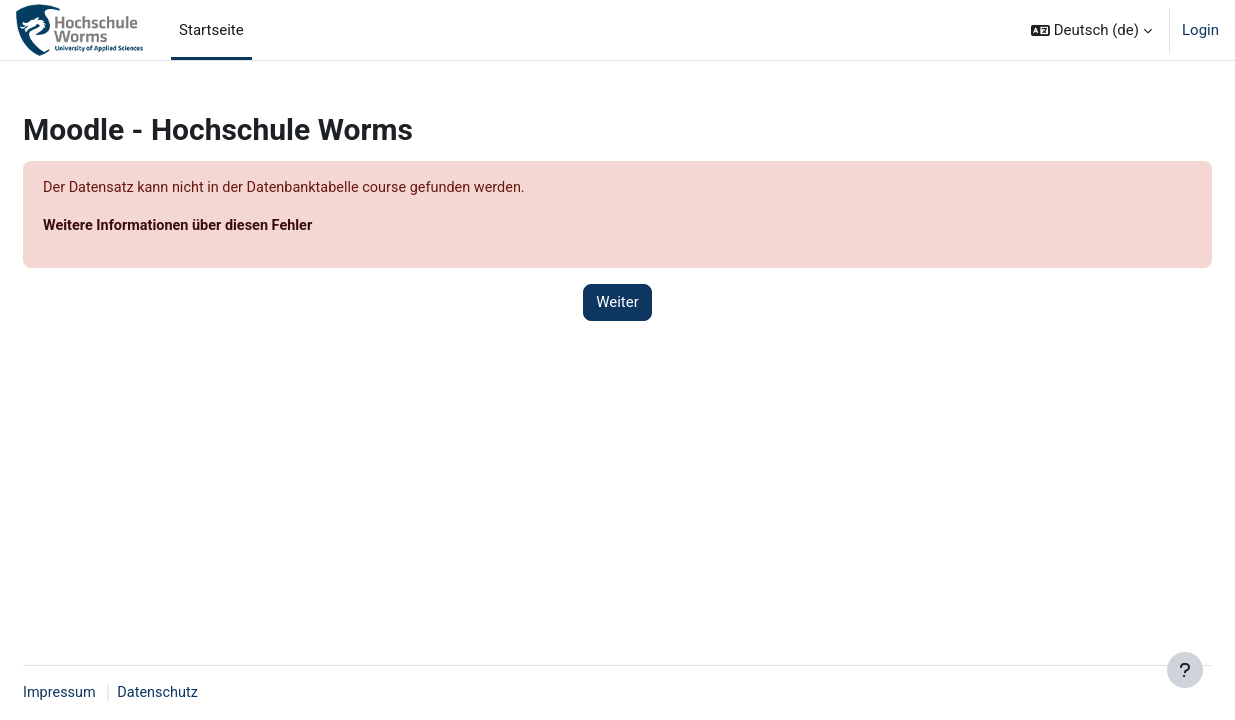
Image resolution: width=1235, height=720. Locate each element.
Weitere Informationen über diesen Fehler (230, 227)
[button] (1091, 30)
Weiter (617, 304)
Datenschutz (210, 693)
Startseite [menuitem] (211, 30)
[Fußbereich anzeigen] (1185, 670)
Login (1200, 30)
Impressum (108, 693)
